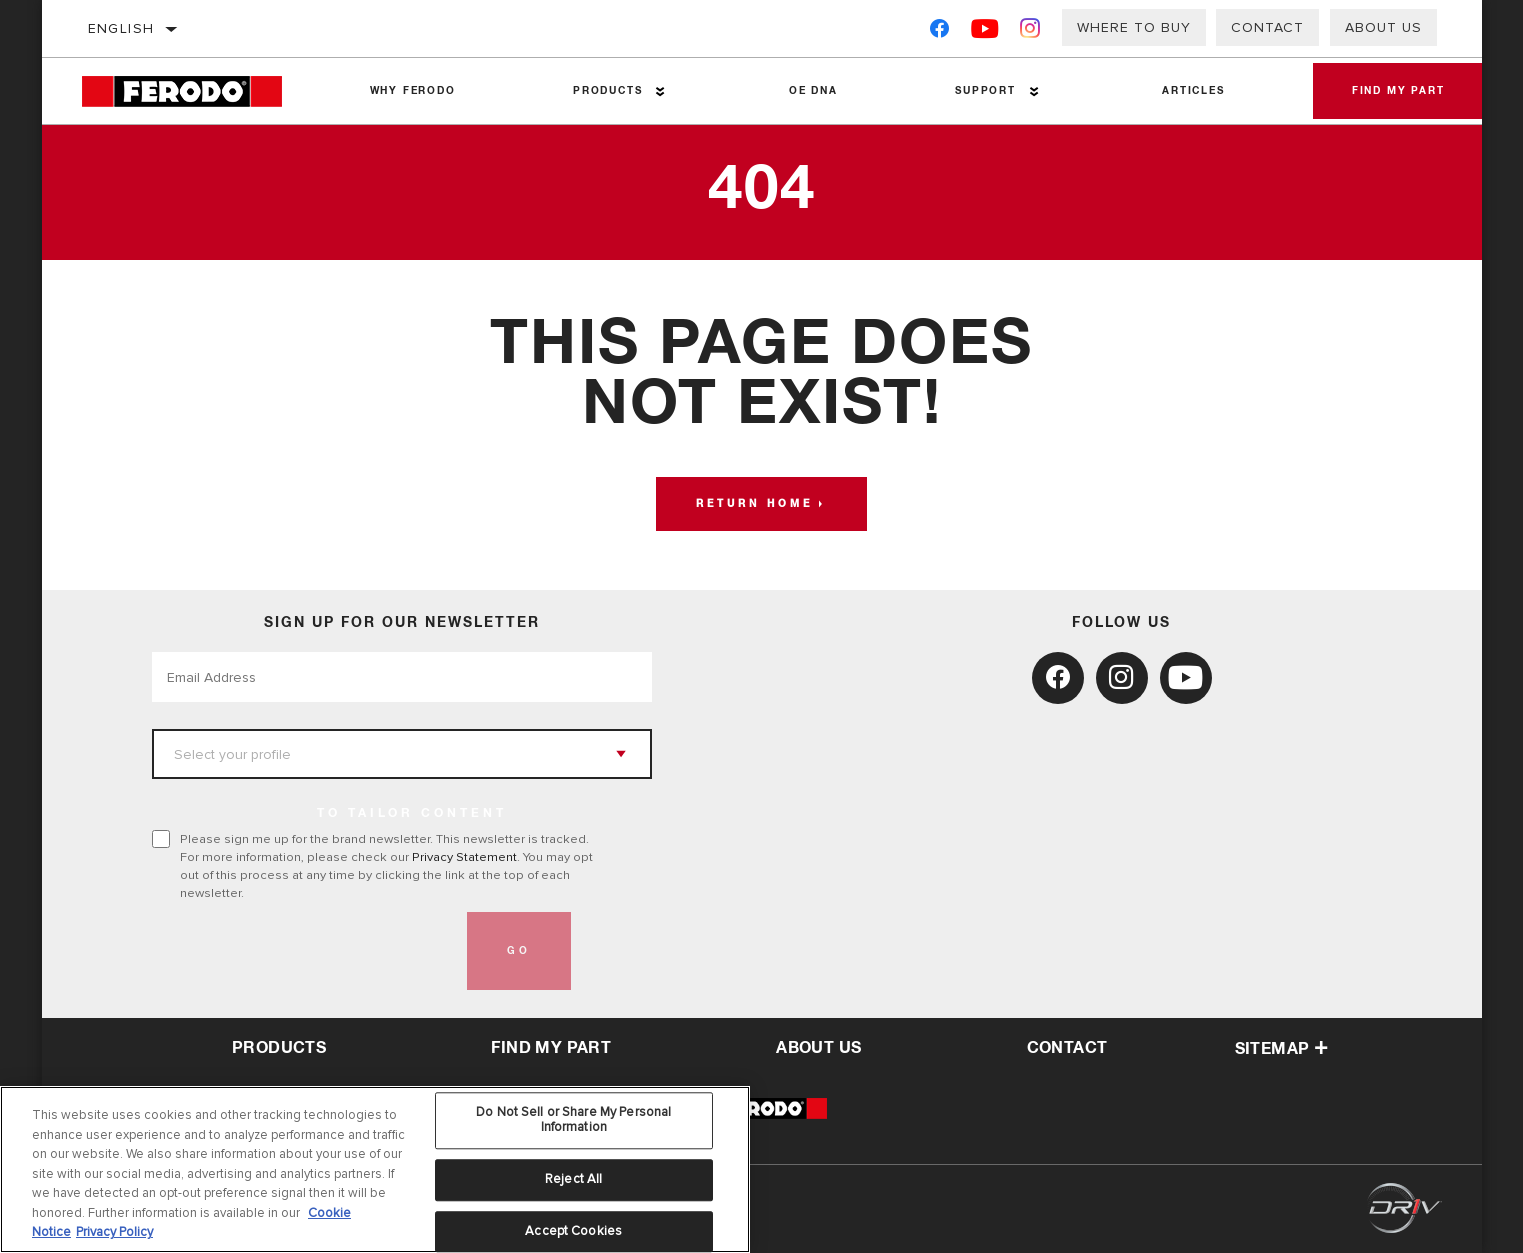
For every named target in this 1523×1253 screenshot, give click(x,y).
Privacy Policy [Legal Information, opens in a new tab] (114, 1232)
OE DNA (812, 91)
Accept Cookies (573, 1231)
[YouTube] (985, 32)
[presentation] (304, 951)
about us (818, 1048)
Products (606, 91)
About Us (1383, 27)
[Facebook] (939, 32)
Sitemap (1282, 1049)
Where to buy (1134, 27)
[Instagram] (1030, 32)
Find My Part (1397, 91)
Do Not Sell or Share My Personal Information (573, 1120)
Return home (754, 504)
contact (1067, 1048)
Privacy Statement (464, 857)
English (121, 28)
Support (984, 91)
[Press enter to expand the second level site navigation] (660, 91)
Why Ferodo (412, 91)
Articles (1192, 91)
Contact (1267, 27)
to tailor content (412, 814)
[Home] (196, 91)
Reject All (573, 1179)
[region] (375, 1169)
